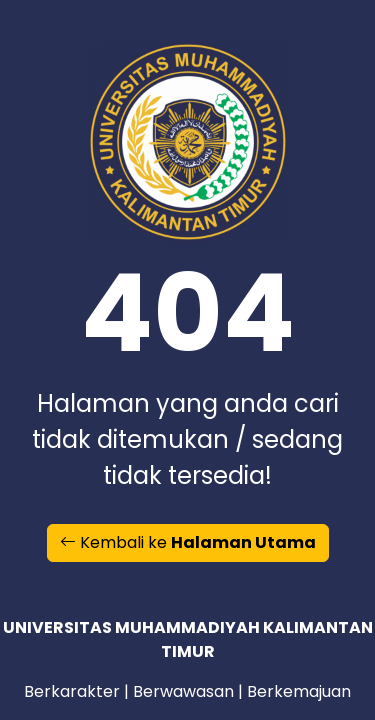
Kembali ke (188, 542)
